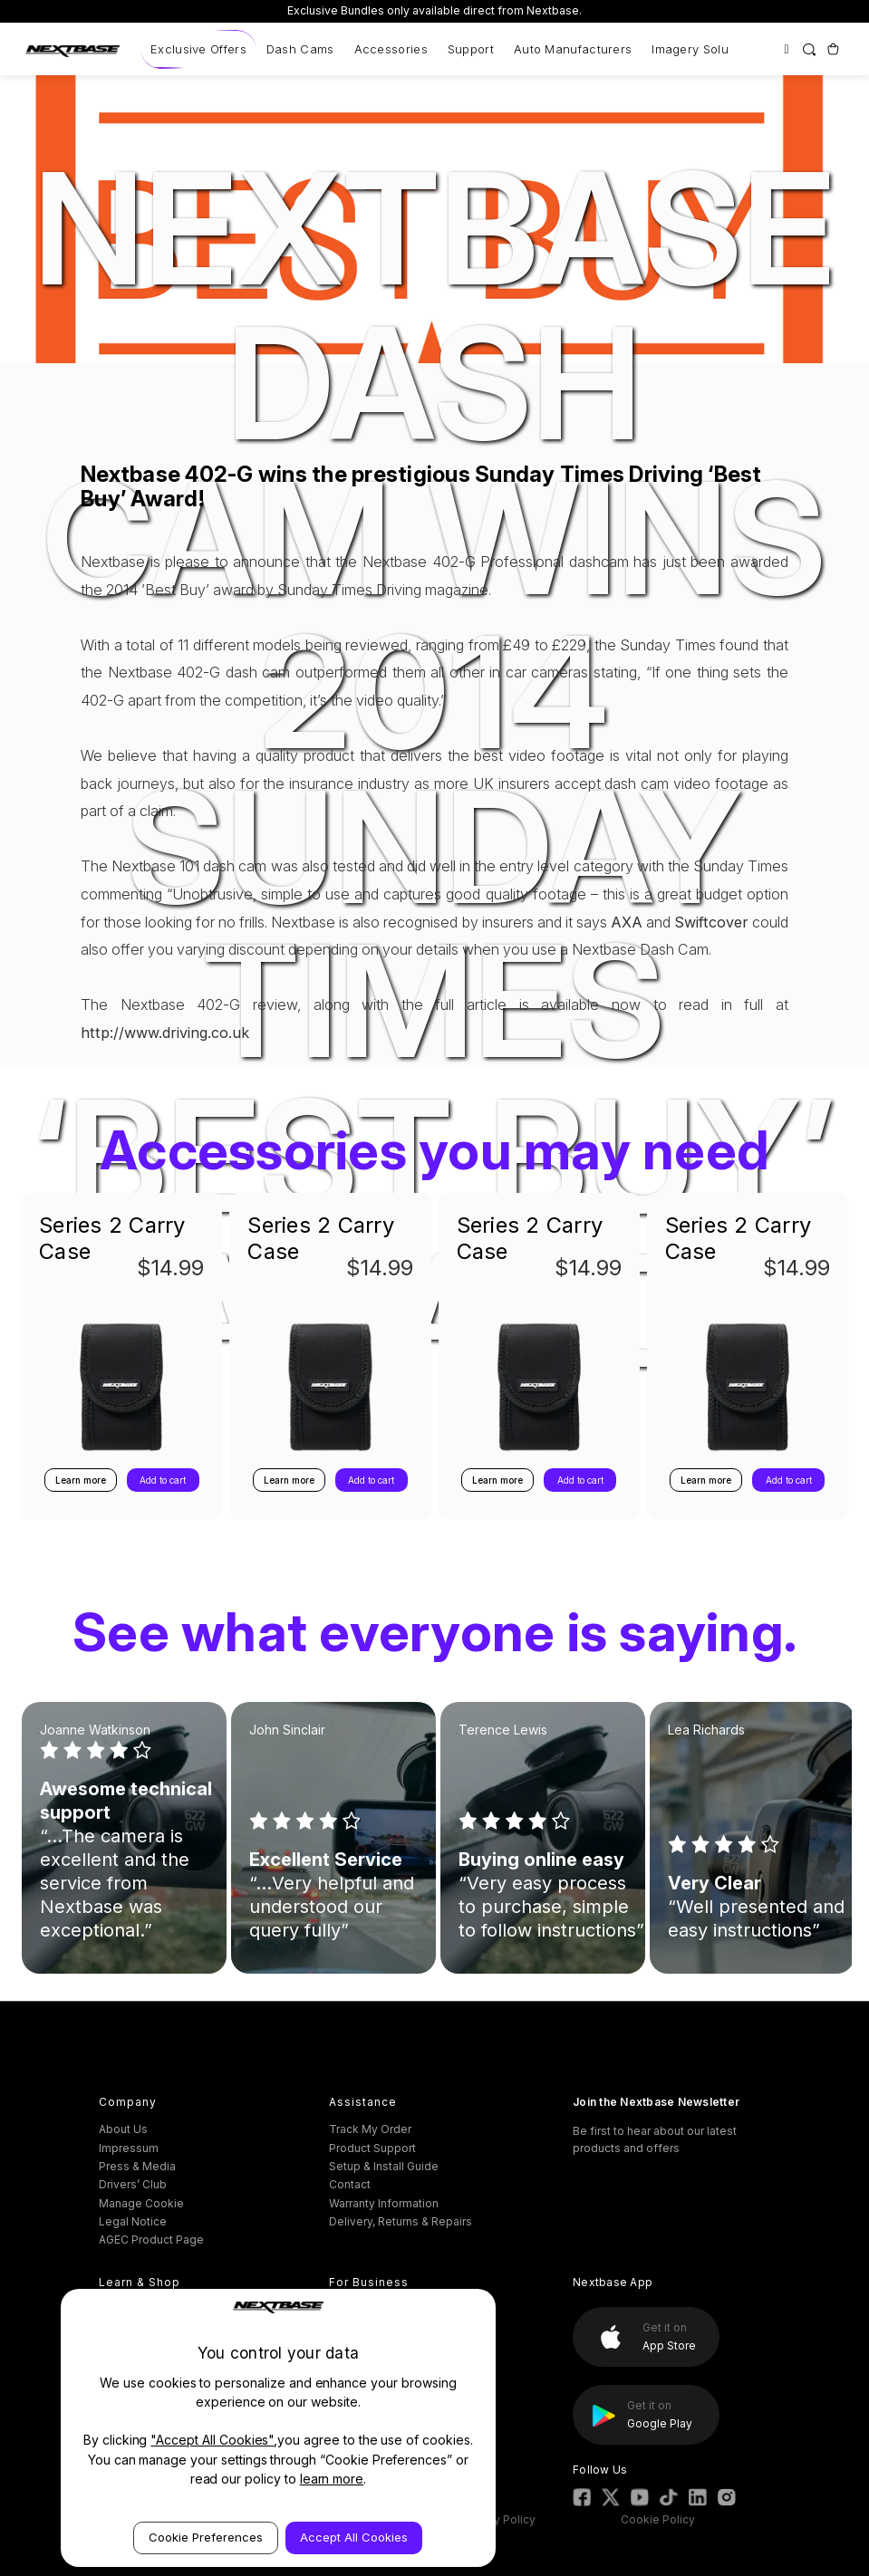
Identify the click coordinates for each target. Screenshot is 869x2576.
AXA (626, 922)
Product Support (372, 2148)
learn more (332, 2478)
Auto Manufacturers (573, 49)
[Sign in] (786, 49)
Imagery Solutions (704, 49)
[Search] (809, 49)
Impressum (129, 2148)
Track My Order (370, 2129)
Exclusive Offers (198, 49)
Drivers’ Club (133, 2184)
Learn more (80, 1480)
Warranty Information (384, 2203)
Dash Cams (300, 49)
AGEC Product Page (151, 2239)
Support (471, 49)
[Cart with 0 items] (832, 49)
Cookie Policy (658, 2519)
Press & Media (137, 2166)
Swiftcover (711, 922)
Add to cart (163, 1480)
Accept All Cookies (354, 2537)
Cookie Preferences (206, 2537)
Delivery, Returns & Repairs (400, 2221)
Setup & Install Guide (384, 2166)
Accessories (391, 49)
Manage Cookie (141, 2203)
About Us (123, 2129)
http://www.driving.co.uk (165, 1033)
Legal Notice (133, 2221)
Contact (350, 2184)
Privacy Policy (498, 2519)
